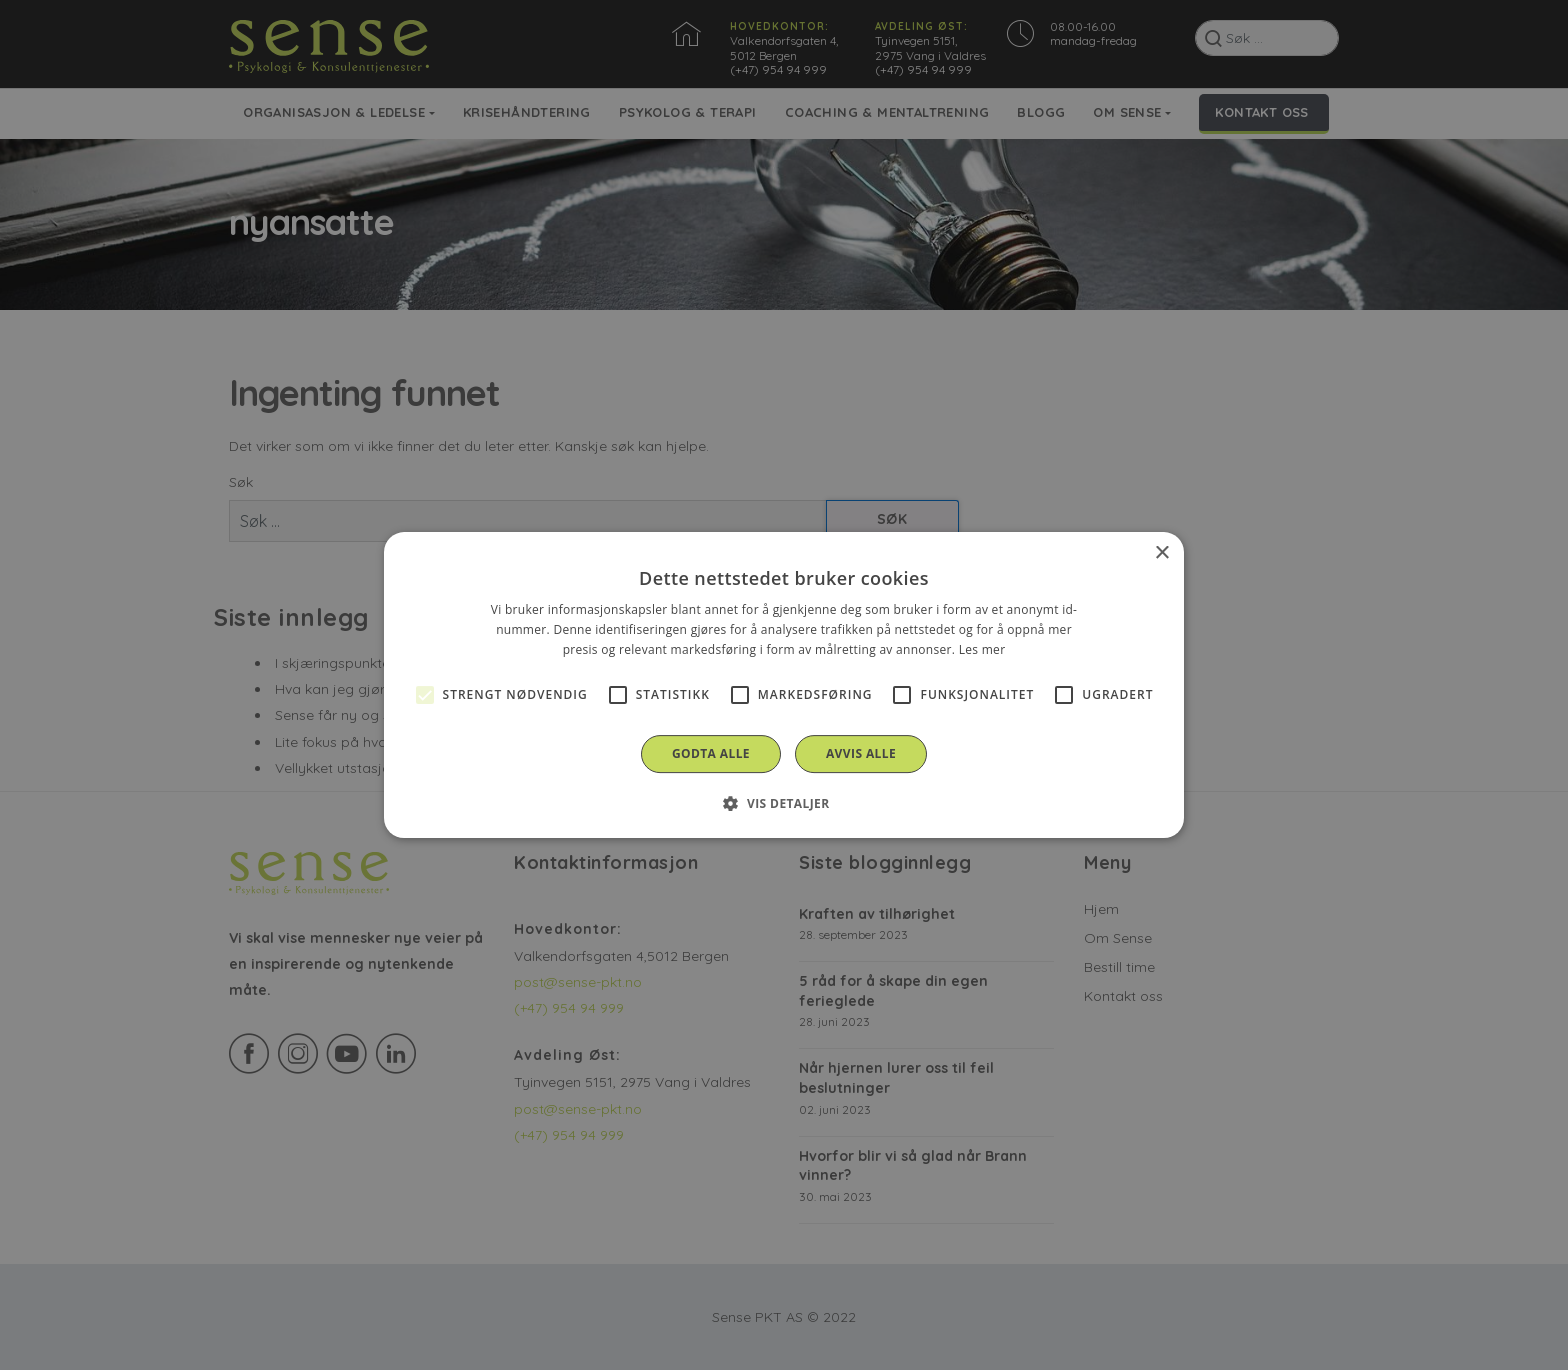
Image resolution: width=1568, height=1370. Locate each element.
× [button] (1161, 553)
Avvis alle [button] (861, 753)
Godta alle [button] (711, 753)
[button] (783, 803)
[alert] (784, 685)
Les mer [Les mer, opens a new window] (982, 649)
